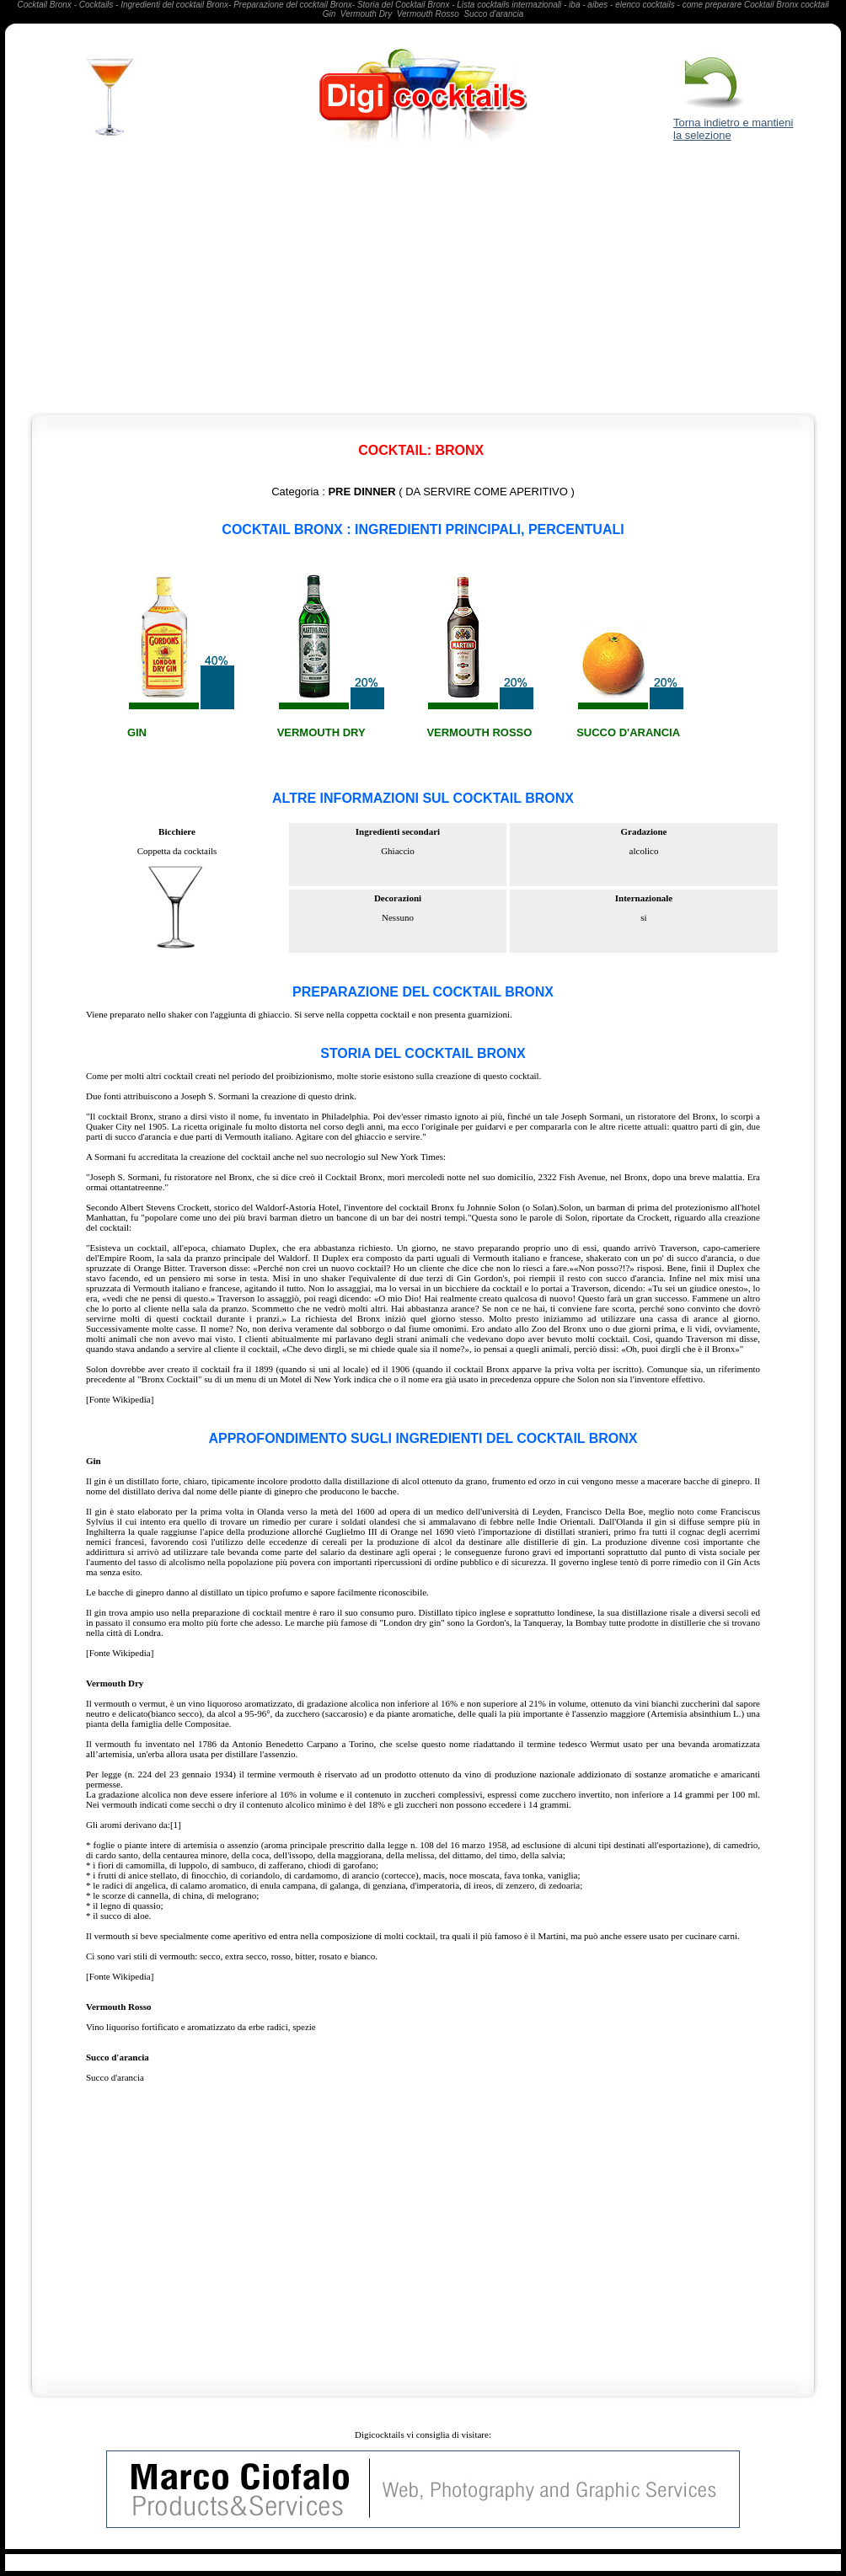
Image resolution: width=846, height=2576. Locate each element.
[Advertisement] (423, 283)
